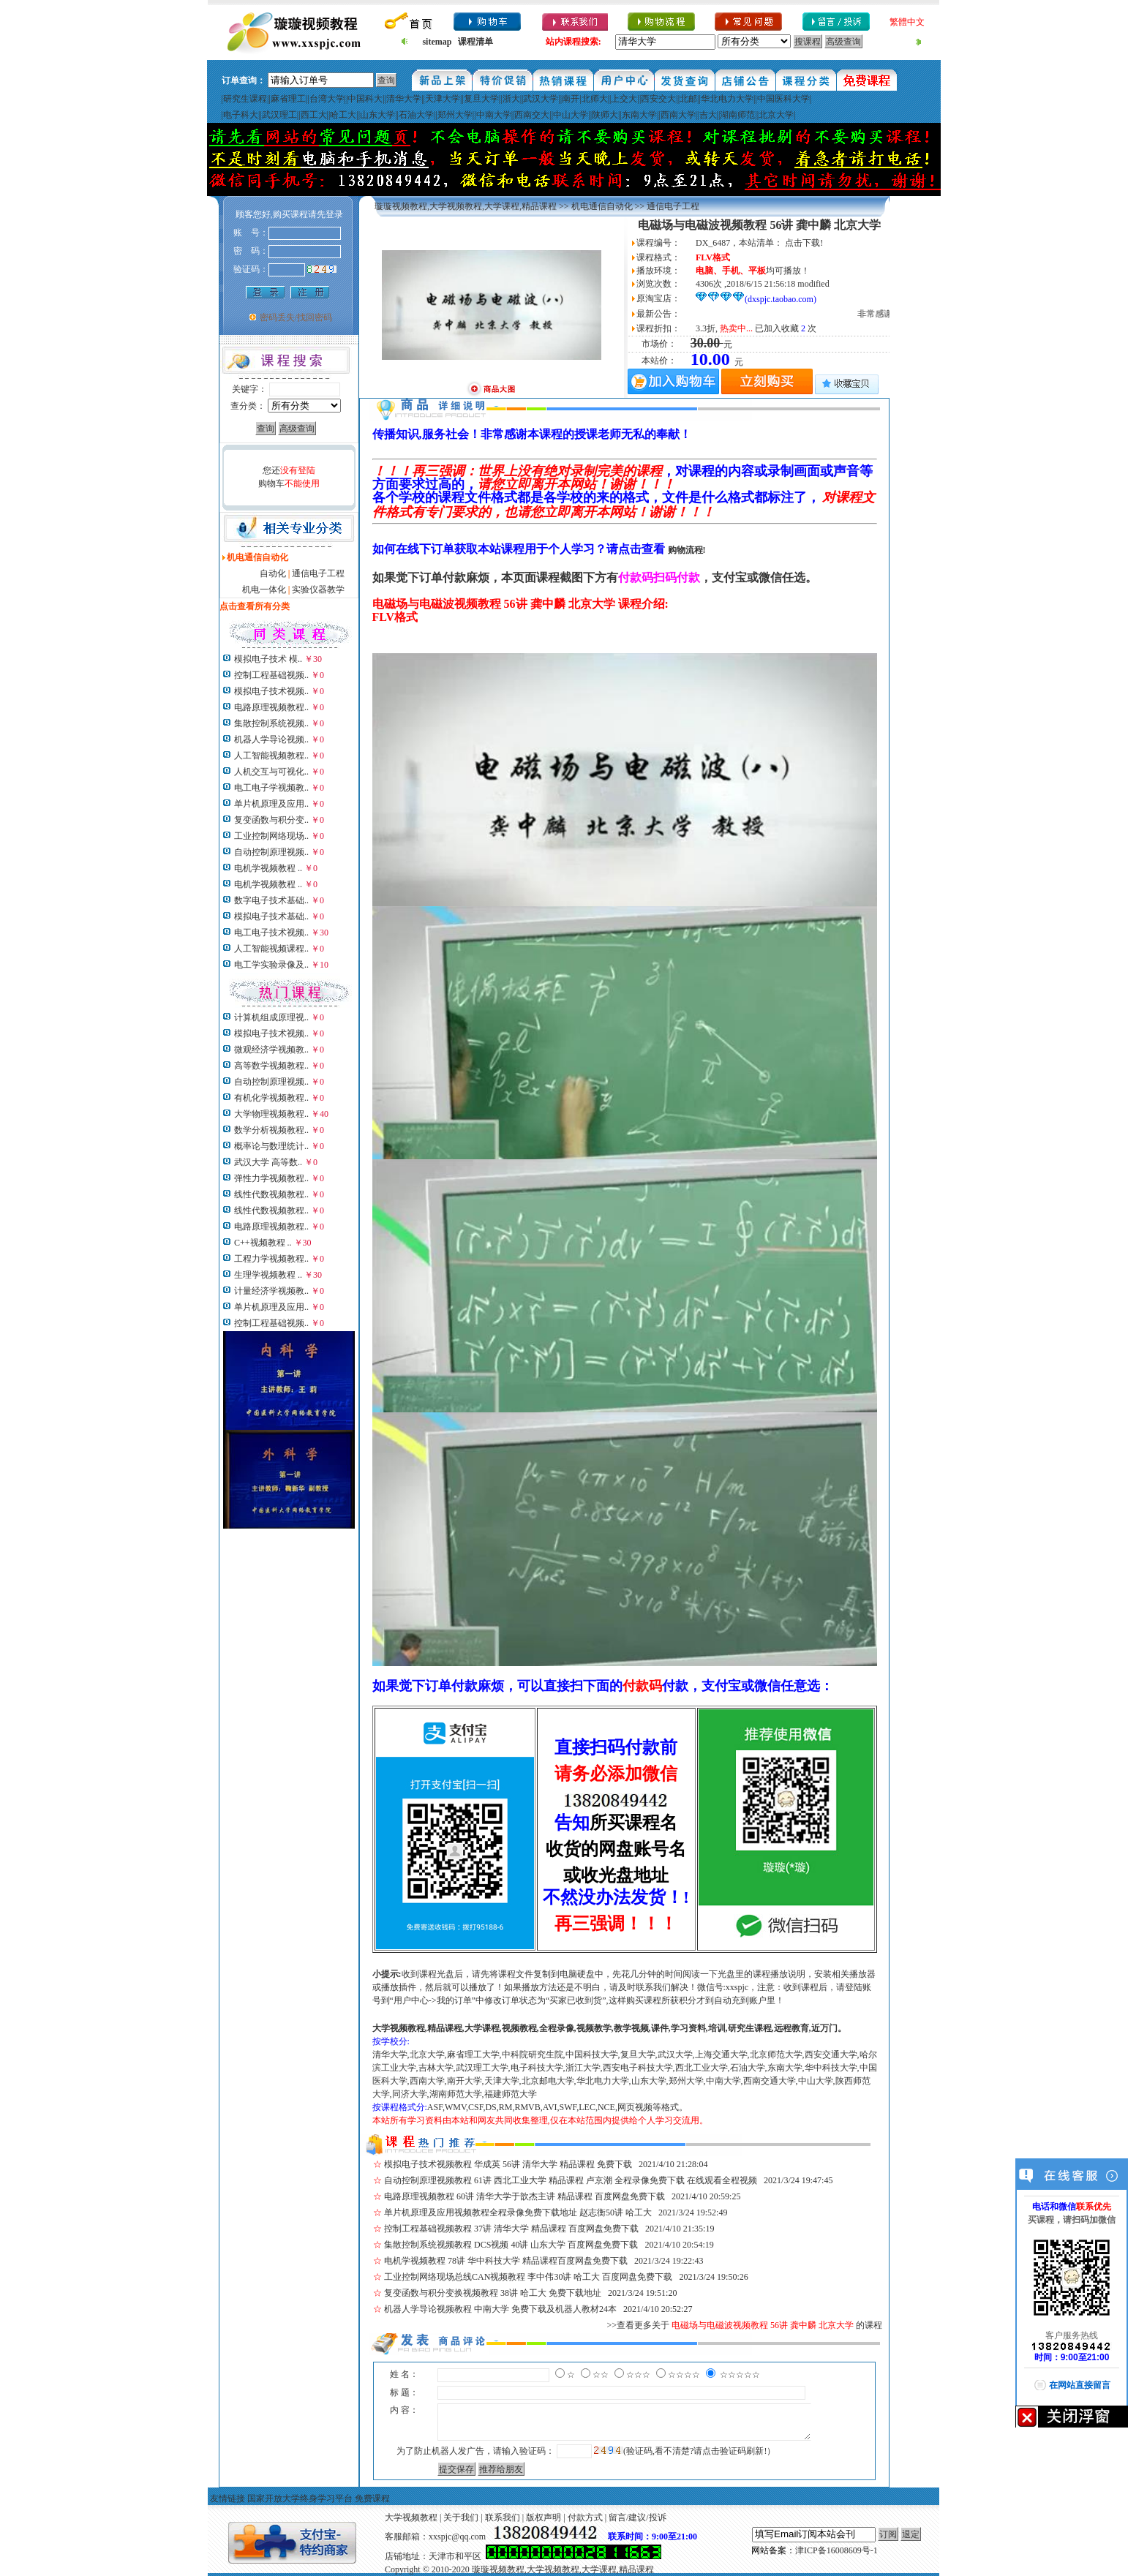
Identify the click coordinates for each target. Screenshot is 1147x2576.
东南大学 (639, 115)
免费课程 (372, 2498)
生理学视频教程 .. (268, 1275)
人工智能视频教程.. (271, 755)
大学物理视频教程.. (271, 1114)
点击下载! (804, 243)
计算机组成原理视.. (271, 1017)
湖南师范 (737, 115)
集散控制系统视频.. (271, 723)
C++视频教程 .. (263, 1243)
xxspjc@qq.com (457, 2536)
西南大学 (678, 115)
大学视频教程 (411, 2517)
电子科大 (240, 115)
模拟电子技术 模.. (268, 659)
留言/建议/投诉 (637, 2517)
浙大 (511, 99)
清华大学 (403, 99)
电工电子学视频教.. (271, 788)
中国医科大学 (783, 99)
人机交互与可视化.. (271, 772)
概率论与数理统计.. (271, 1146)
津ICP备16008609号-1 (836, 2550)
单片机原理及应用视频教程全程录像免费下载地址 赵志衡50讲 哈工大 (518, 2212)
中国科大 (365, 99)
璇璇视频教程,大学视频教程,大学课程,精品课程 (466, 206)
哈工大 (343, 115)
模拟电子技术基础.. (271, 916)
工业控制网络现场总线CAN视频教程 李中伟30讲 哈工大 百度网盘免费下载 (528, 2277)
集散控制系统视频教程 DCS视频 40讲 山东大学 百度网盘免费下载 (511, 2245)
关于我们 (460, 2517)
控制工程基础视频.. (271, 675)
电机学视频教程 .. (268, 868)
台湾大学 (327, 99)
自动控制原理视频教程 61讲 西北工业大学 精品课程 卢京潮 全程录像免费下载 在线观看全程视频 (570, 2180)
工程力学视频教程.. (271, 1259)
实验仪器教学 (318, 589)
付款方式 (585, 2517)
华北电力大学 (727, 99)
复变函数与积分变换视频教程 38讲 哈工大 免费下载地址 (492, 2293)
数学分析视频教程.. (271, 1130)
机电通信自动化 (602, 206)
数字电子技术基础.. (271, 900)
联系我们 (502, 2517)
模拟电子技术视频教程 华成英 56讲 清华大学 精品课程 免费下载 (508, 2164)
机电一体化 (264, 589)
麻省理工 (288, 99)
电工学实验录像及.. (271, 965)
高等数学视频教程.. (271, 1066)
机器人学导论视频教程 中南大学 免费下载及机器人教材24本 (500, 2309)
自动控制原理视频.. (271, 852)
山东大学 (377, 115)
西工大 (314, 115)
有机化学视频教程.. (271, 1098)
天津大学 (442, 99)
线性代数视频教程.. (271, 1194)
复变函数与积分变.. (271, 820)
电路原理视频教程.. (271, 707)
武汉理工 (279, 115)
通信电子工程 (318, 573)
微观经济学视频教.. (271, 1049)
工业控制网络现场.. (271, 836)
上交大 (624, 99)
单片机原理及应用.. (271, 804)
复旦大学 (481, 99)
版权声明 (543, 2517)
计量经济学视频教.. (271, 1291)
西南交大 (531, 115)
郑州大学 (455, 115)
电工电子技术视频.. (271, 932)
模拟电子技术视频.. (271, 691)
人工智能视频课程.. (271, 949)
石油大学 (416, 115)
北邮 (688, 99)
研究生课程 (245, 99)
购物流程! (687, 550)
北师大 (595, 99)
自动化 (273, 573)
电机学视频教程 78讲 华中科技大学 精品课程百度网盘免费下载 (506, 2261)
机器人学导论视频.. (271, 739)
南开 (570, 99)
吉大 (708, 115)
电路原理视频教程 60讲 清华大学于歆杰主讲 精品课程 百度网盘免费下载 (524, 2196)
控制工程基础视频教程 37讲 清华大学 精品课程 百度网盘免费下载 (511, 2228)
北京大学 (776, 115)
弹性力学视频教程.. (271, 1178)
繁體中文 (907, 22)
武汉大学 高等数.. (268, 1162)
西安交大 (658, 99)
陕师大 (605, 115)
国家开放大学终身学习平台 (300, 2498)
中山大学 (570, 115)
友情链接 (227, 2498)
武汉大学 (540, 99)
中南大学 (493, 115)
